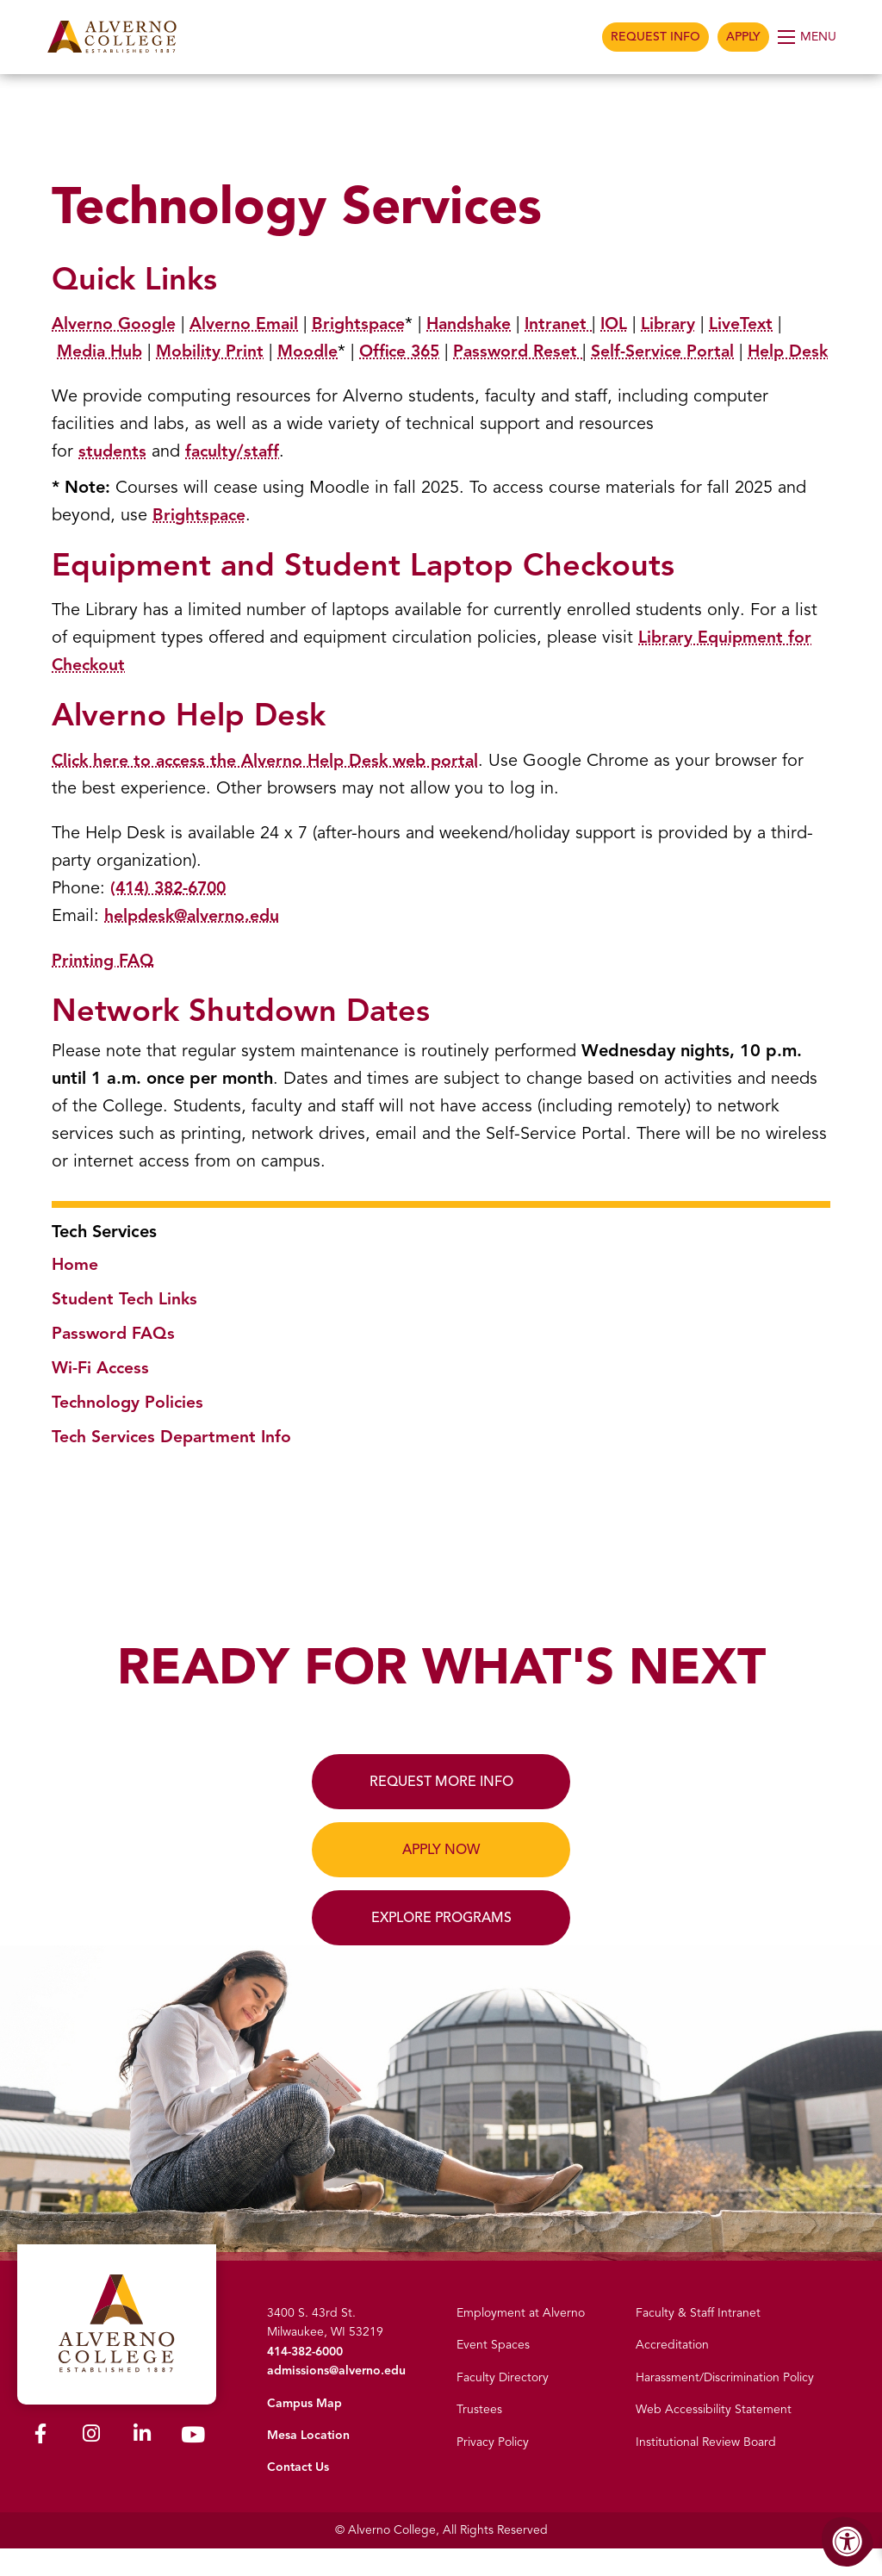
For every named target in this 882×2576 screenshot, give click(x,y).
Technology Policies (129, 1429)
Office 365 (409, 351)
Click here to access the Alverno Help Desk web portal (270, 788)
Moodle (314, 351)
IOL (626, 323)
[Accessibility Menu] (847, 2541)
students (112, 478)
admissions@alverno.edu (336, 2398)
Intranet (569, 323)
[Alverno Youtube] (193, 2463)
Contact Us (298, 2494)
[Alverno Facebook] (40, 2462)
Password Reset (529, 351)
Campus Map (304, 2431)
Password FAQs (114, 1361)
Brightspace (362, 323)
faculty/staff (234, 478)
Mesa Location (308, 2462)
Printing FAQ (103, 988)
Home (75, 1292)
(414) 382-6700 (172, 915)
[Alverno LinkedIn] (142, 2462)
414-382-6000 (305, 2379)
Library (683, 323)
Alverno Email (246, 323)
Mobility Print (215, 351)
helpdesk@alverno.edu (194, 943)
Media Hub (101, 351)
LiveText (756, 323)
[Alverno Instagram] (91, 2462)
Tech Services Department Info (173, 1464)
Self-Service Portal (679, 351)
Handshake (476, 323)
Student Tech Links (126, 1326)
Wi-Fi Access (102, 1395)
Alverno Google (114, 323)
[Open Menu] (808, 37)
